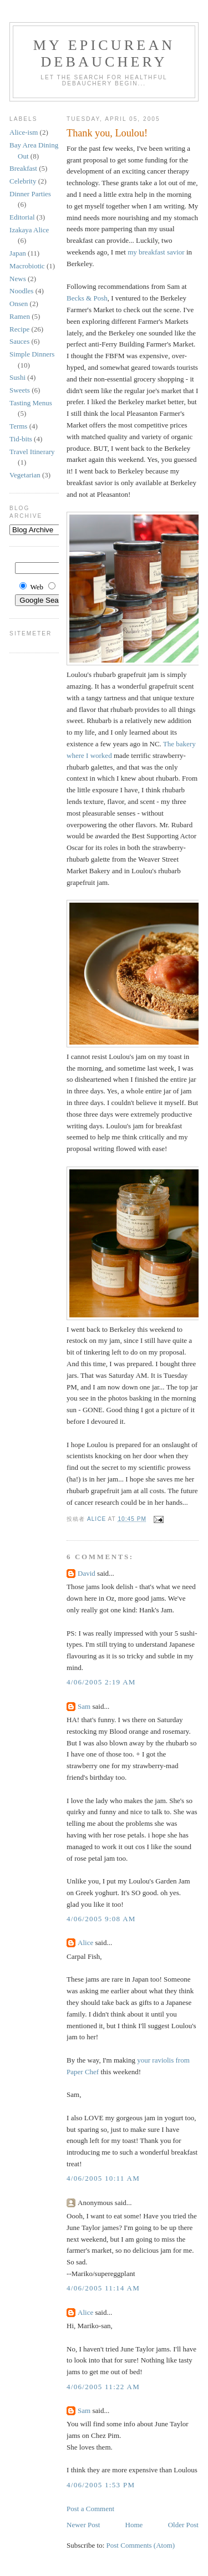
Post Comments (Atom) (140, 2545)
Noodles (21, 291)
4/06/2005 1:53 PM (101, 2485)
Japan (17, 253)
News (17, 278)
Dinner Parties (30, 194)
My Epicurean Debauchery (104, 53)
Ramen (19, 316)
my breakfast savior (156, 252)
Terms (18, 426)
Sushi (17, 377)
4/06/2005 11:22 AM (103, 2386)
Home (134, 2525)
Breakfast (23, 168)
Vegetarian (24, 475)
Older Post (183, 2525)
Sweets (19, 390)
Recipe (19, 329)
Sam (84, 1706)
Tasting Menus (30, 403)
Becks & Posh (87, 298)
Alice (85, 1942)
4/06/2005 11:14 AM (103, 2288)
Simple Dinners (31, 354)
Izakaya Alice (29, 230)
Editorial (22, 217)
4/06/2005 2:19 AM (101, 1682)
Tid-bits (20, 439)
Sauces (19, 341)
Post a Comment (90, 2508)
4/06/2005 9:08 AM (101, 1919)
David (86, 1573)
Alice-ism (23, 132)
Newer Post (83, 2525)
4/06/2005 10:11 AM (103, 2178)
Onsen (18, 303)
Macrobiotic (27, 266)
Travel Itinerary (31, 451)
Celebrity (22, 181)
